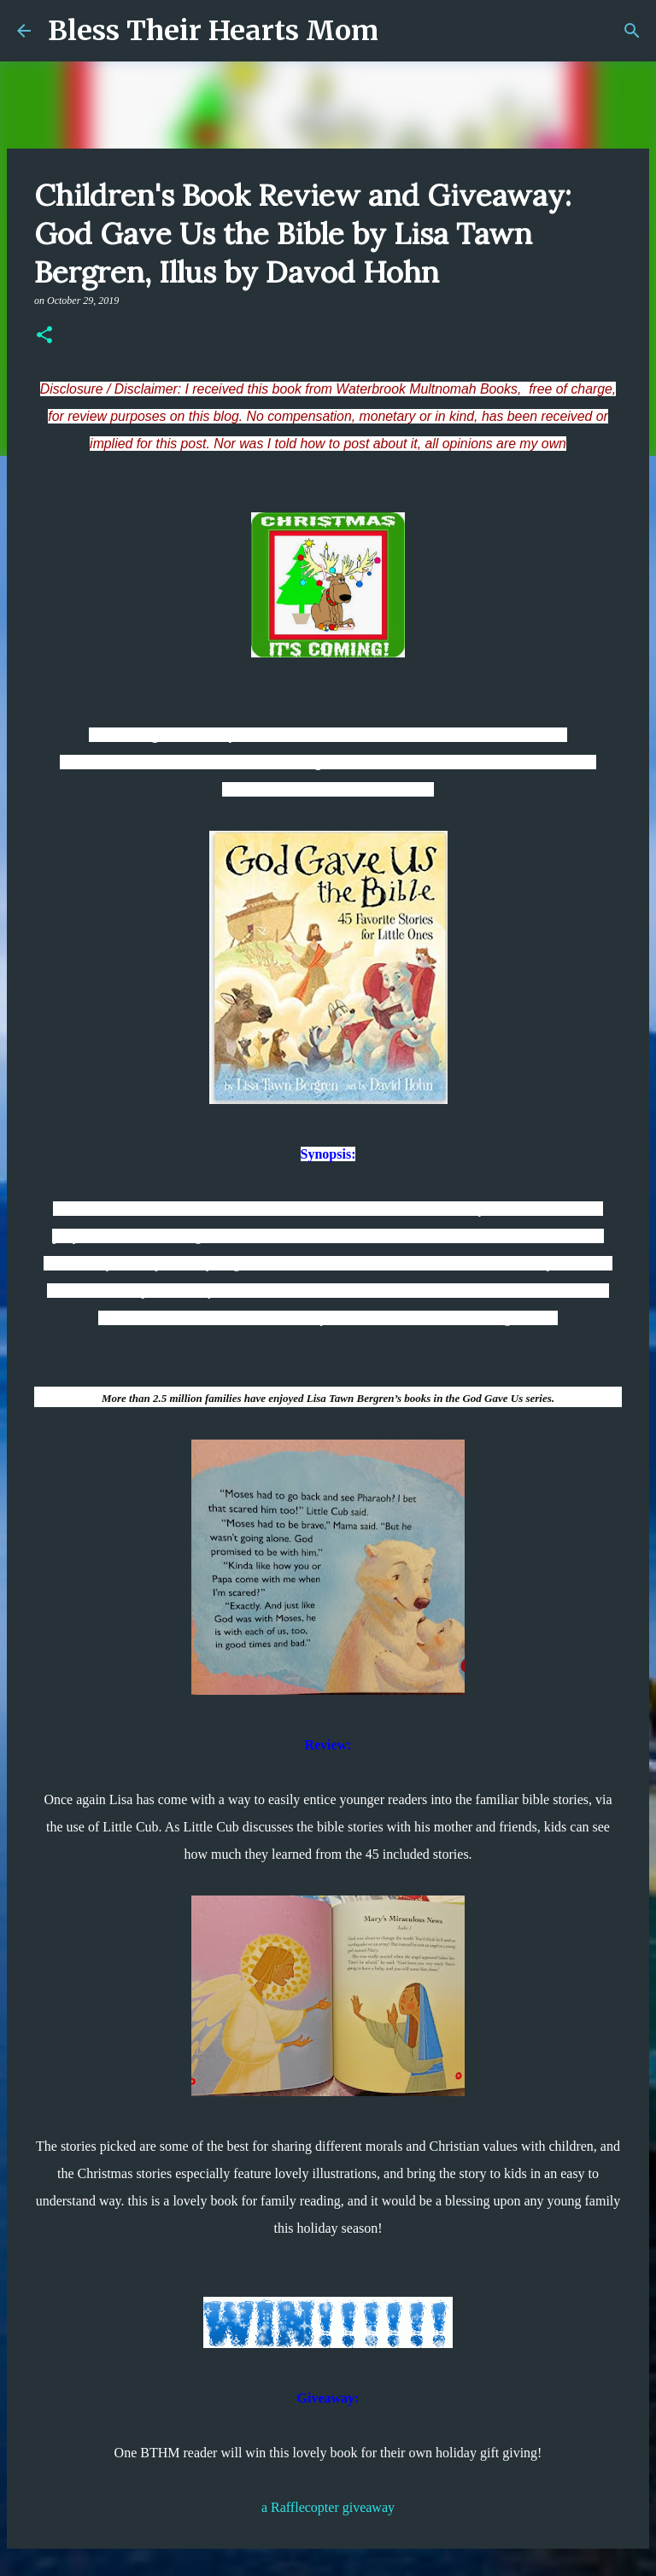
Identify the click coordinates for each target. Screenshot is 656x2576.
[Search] (632, 30)
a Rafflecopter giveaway (328, 2507)
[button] (44, 336)
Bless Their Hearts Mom (213, 31)
